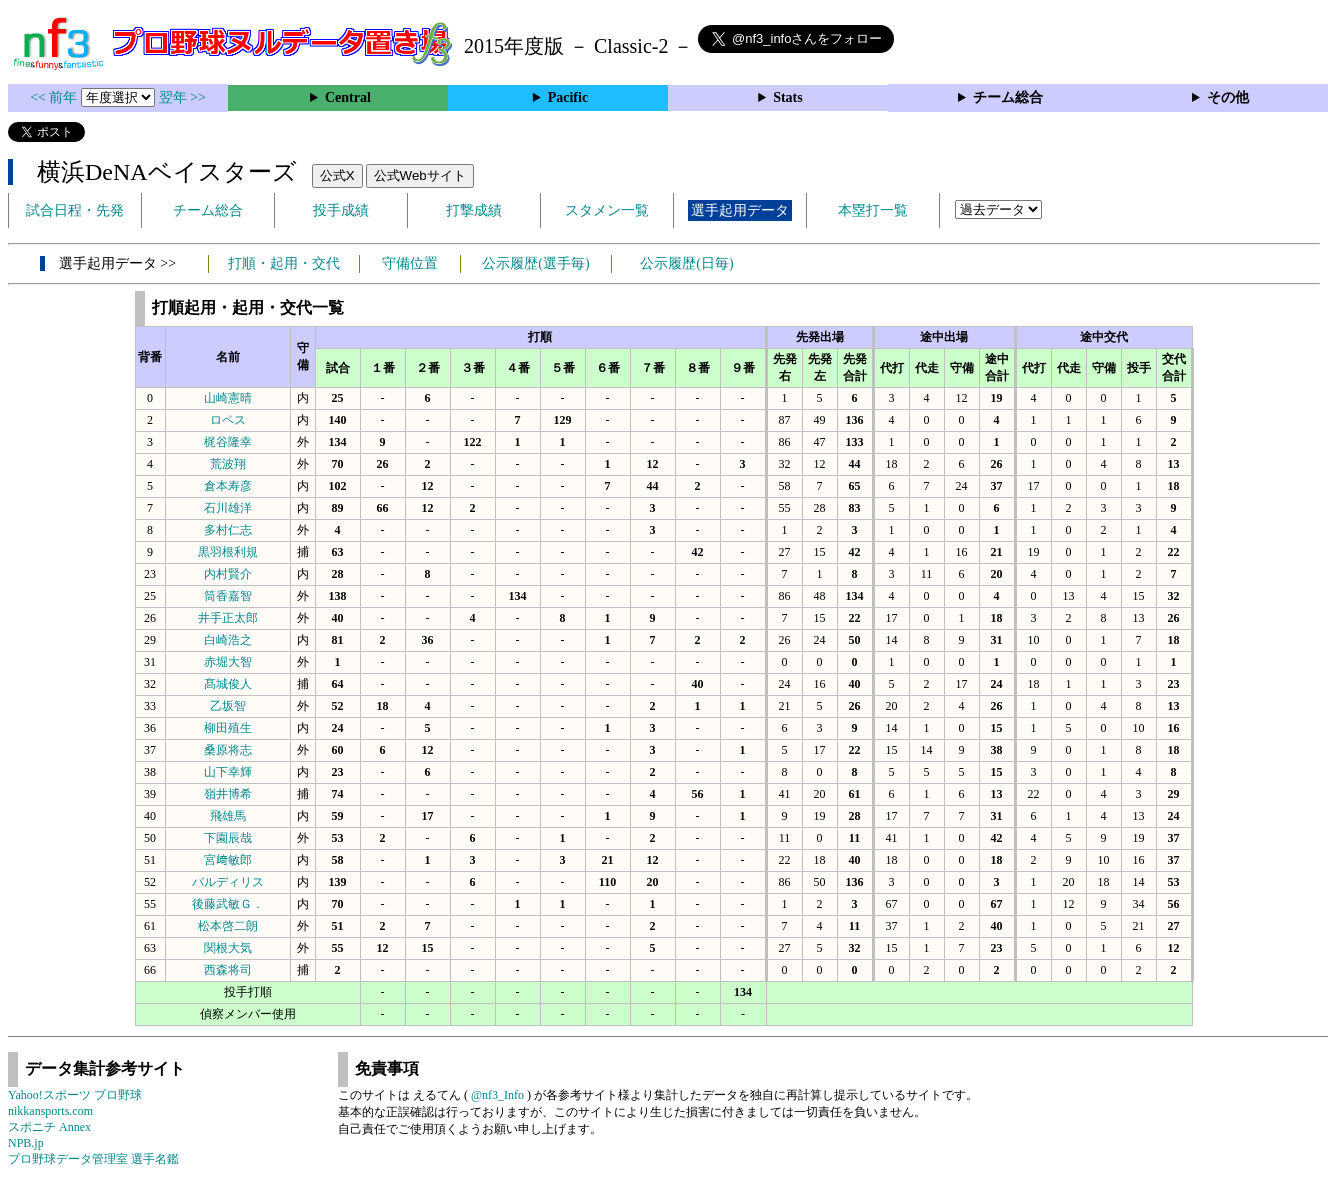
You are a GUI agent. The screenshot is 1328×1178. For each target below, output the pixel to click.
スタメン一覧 (607, 210)
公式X (337, 175)
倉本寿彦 (228, 486)
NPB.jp (26, 1143)
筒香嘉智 (228, 596)
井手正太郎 (228, 618)
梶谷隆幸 (228, 442)
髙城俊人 (228, 684)
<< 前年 (55, 97)
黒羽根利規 (228, 552)
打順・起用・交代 (284, 263)
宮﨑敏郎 (228, 860)
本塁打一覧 (873, 210)
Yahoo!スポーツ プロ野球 (75, 1095)
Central (348, 97)
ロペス (228, 420)
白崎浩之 (228, 640)
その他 (1228, 97)
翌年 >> (182, 97)
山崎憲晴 (228, 398)
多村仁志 (228, 530)
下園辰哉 (228, 838)
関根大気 (228, 948)
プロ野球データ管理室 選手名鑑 (93, 1159)
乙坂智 (228, 706)
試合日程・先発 (75, 210)
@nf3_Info (497, 1095)
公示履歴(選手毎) (535, 263)
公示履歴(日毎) (686, 263)
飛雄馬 (228, 816)
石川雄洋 (228, 508)
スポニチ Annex (49, 1127)
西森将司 (228, 970)
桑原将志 (228, 750)
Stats (788, 97)
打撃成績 (474, 210)
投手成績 (341, 210)
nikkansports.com (50, 1111)
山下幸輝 (228, 772)
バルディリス (228, 882)
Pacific (568, 97)
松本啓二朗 (228, 926)
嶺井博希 (228, 794)
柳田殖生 (228, 728)
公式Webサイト (420, 175)
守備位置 (410, 263)
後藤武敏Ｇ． (228, 904)
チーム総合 (1008, 97)
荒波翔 (228, 464)
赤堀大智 (228, 662)
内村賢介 (228, 574)
